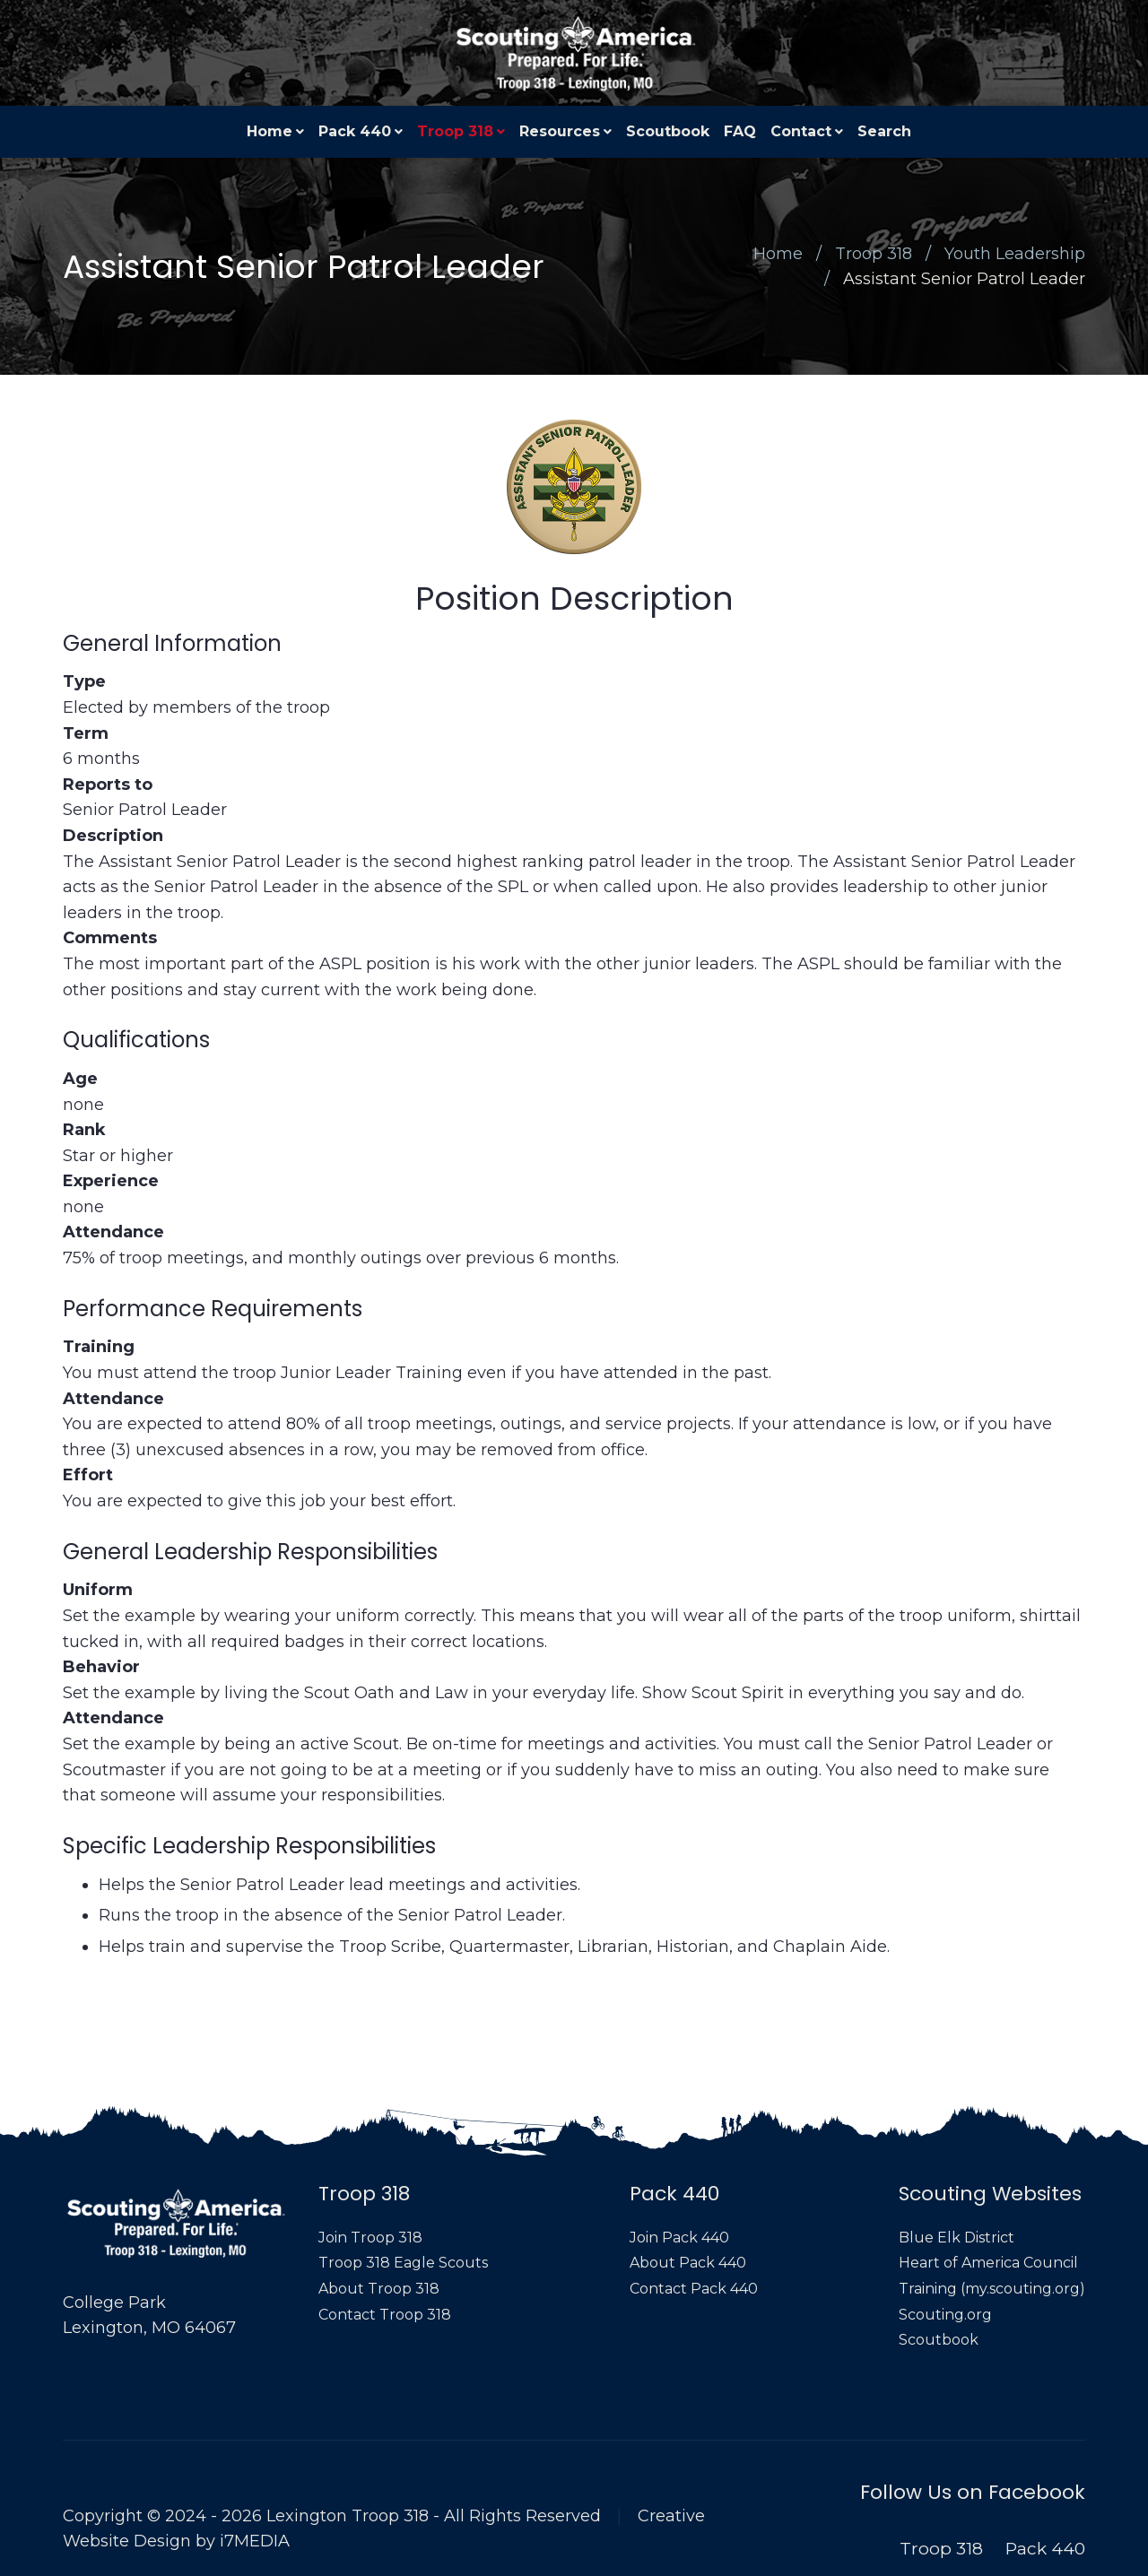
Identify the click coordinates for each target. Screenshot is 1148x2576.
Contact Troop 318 (384, 2314)
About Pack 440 (688, 2262)
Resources (559, 131)
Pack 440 (354, 131)
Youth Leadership (1014, 254)
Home (269, 131)
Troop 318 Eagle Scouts (403, 2262)
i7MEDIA (255, 2541)
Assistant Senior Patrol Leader (964, 279)
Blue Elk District (956, 2237)
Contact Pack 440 (694, 2288)
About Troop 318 (378, 2288)
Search (884, 131)
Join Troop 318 (370, 2237)
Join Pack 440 (679, 2237)
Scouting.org (945, 2314)
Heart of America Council (988, 2262)
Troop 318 (455, 131)
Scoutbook (667, 131)
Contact (800, 131)
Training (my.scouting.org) (992, 2288)
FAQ (740, 131)
